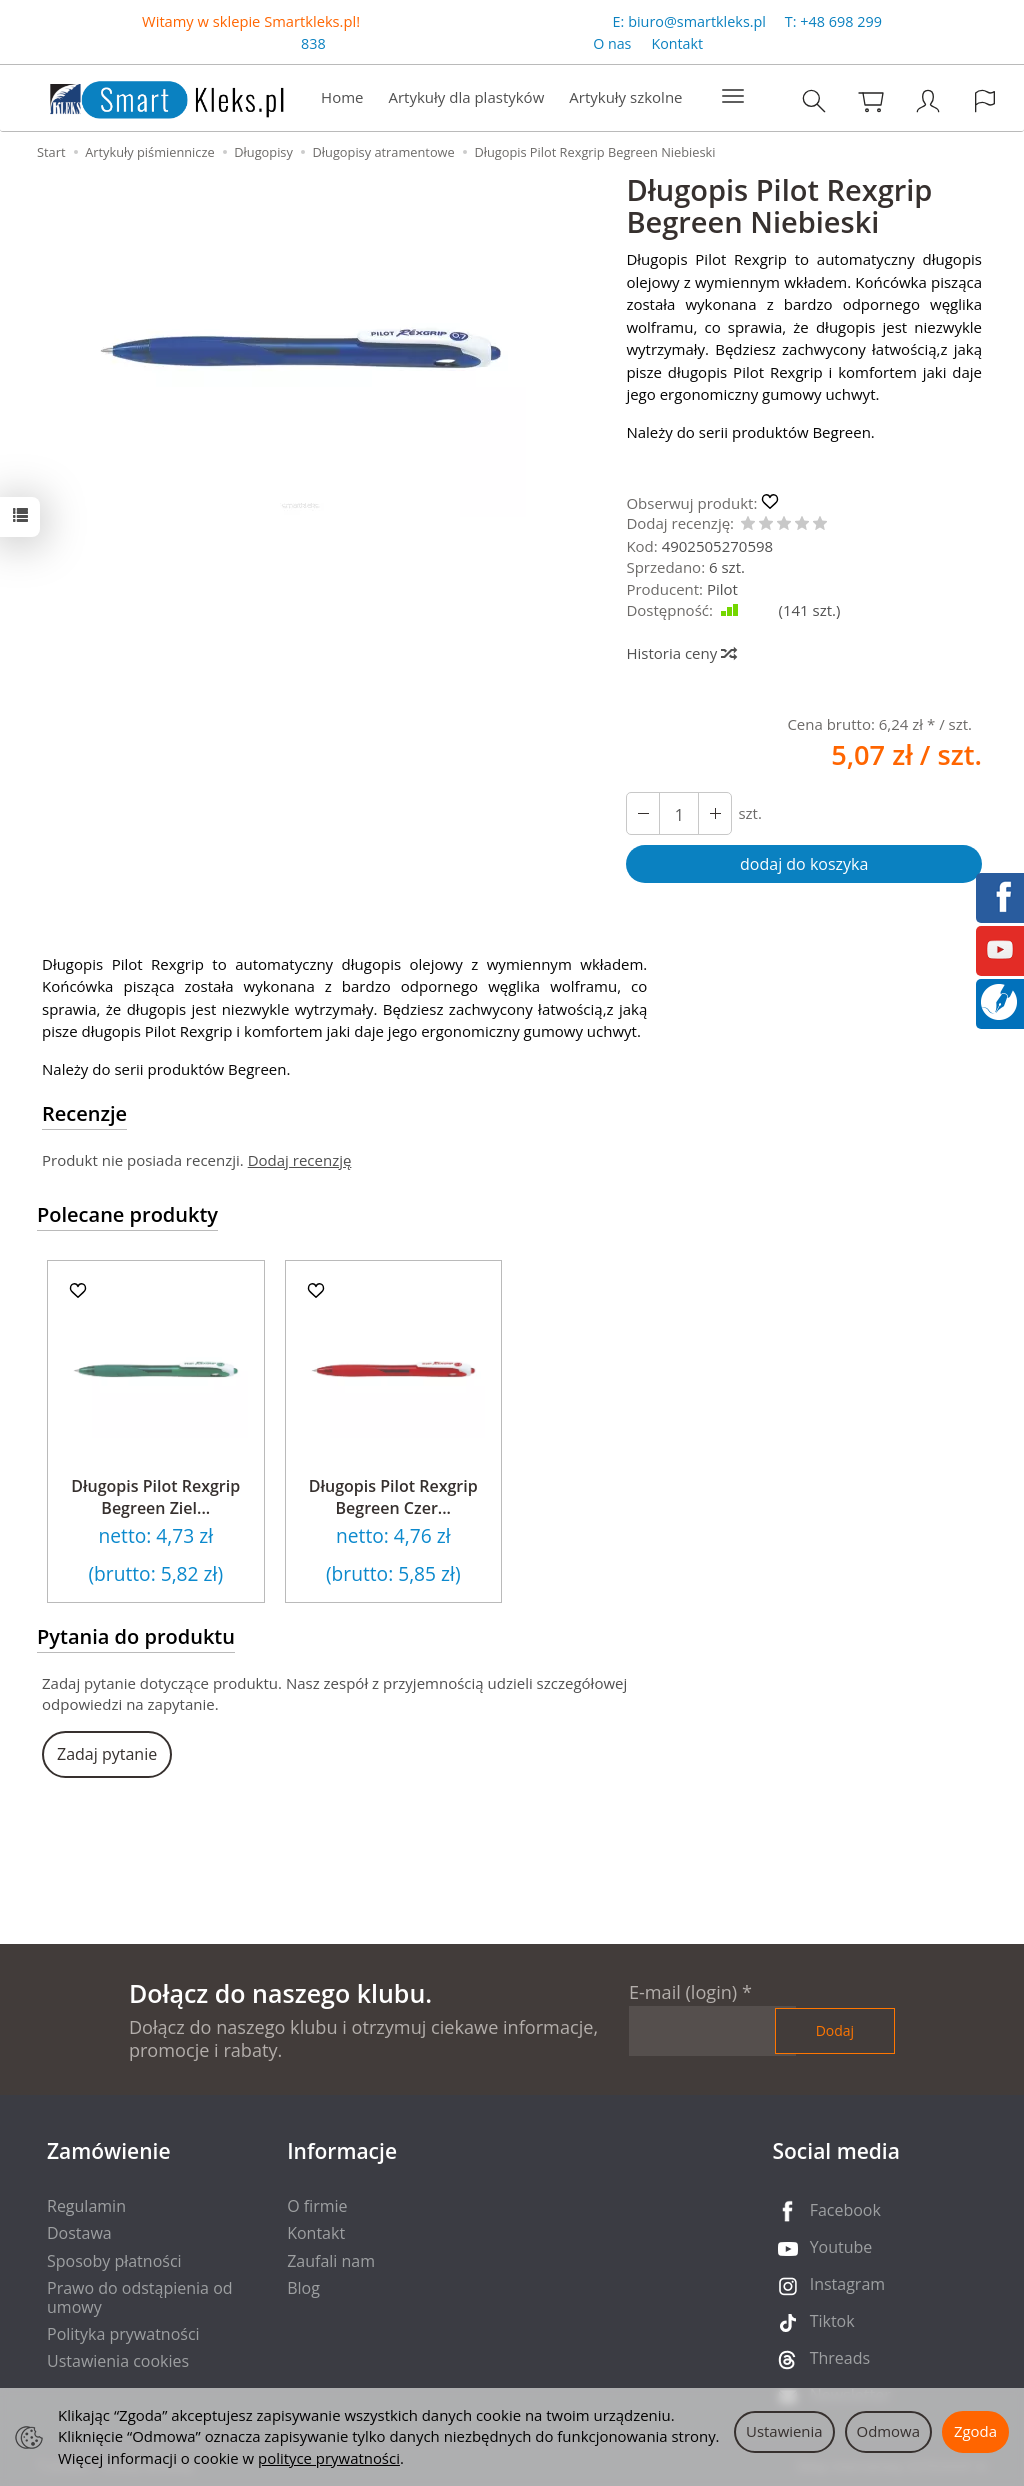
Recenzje (84, 1113)
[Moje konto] (928, 100)
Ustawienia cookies (118, 2361)
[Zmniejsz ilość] (715, 813)
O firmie (317, 2206)
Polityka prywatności (123, 2334)
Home (342, 97)
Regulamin (86, 2206)
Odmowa (888, 2431)
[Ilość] (679, 813)
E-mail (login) (683, 1992)
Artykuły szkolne (625, 97)
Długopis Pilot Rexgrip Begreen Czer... (393, 1497)
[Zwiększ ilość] (643, 813)
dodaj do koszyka (804, 864)
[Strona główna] (147, 95)
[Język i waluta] (985, 100)
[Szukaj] (814, 100)
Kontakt (677, 43)
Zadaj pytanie (107, 1754)
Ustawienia (784, 2431)
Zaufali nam (331, 2261)
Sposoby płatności (114, 2261)
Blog (303, 2288)
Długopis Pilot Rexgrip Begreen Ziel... (155, 1497)
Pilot (722, 589)
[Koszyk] (871, 100)
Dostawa (79, 2233)
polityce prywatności (329, 2458)
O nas (612, 43)
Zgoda (975, 2431)
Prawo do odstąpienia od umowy (140, 2297)
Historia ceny (680, 653)
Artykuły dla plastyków (466, 97)
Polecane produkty (127, 1214)
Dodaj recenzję (300, 1160)
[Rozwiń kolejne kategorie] (733, 97)
